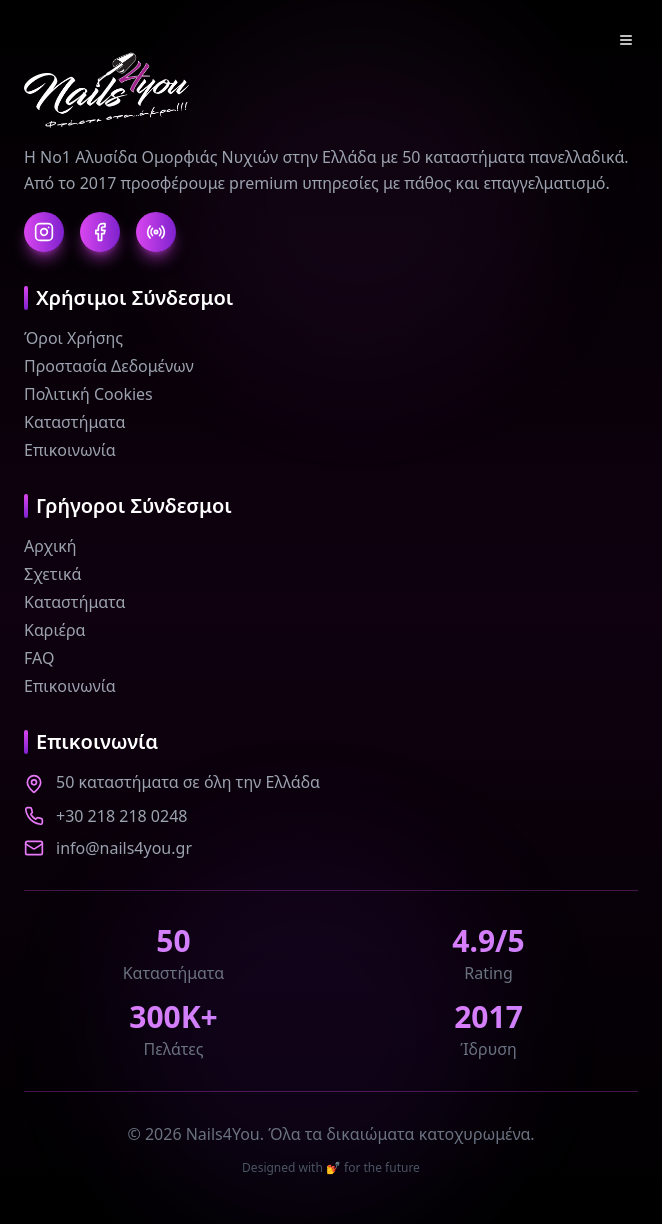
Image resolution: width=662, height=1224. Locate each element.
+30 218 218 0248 (121, 816)
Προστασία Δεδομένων (109, 366)
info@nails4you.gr (124, 848)
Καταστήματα (75, 422)
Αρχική (50, 546)
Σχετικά (53, 574)
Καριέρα (55, 630)
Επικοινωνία (70, 450)
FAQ (39, 658)
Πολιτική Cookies (88, 394)
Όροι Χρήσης (73, 338)
